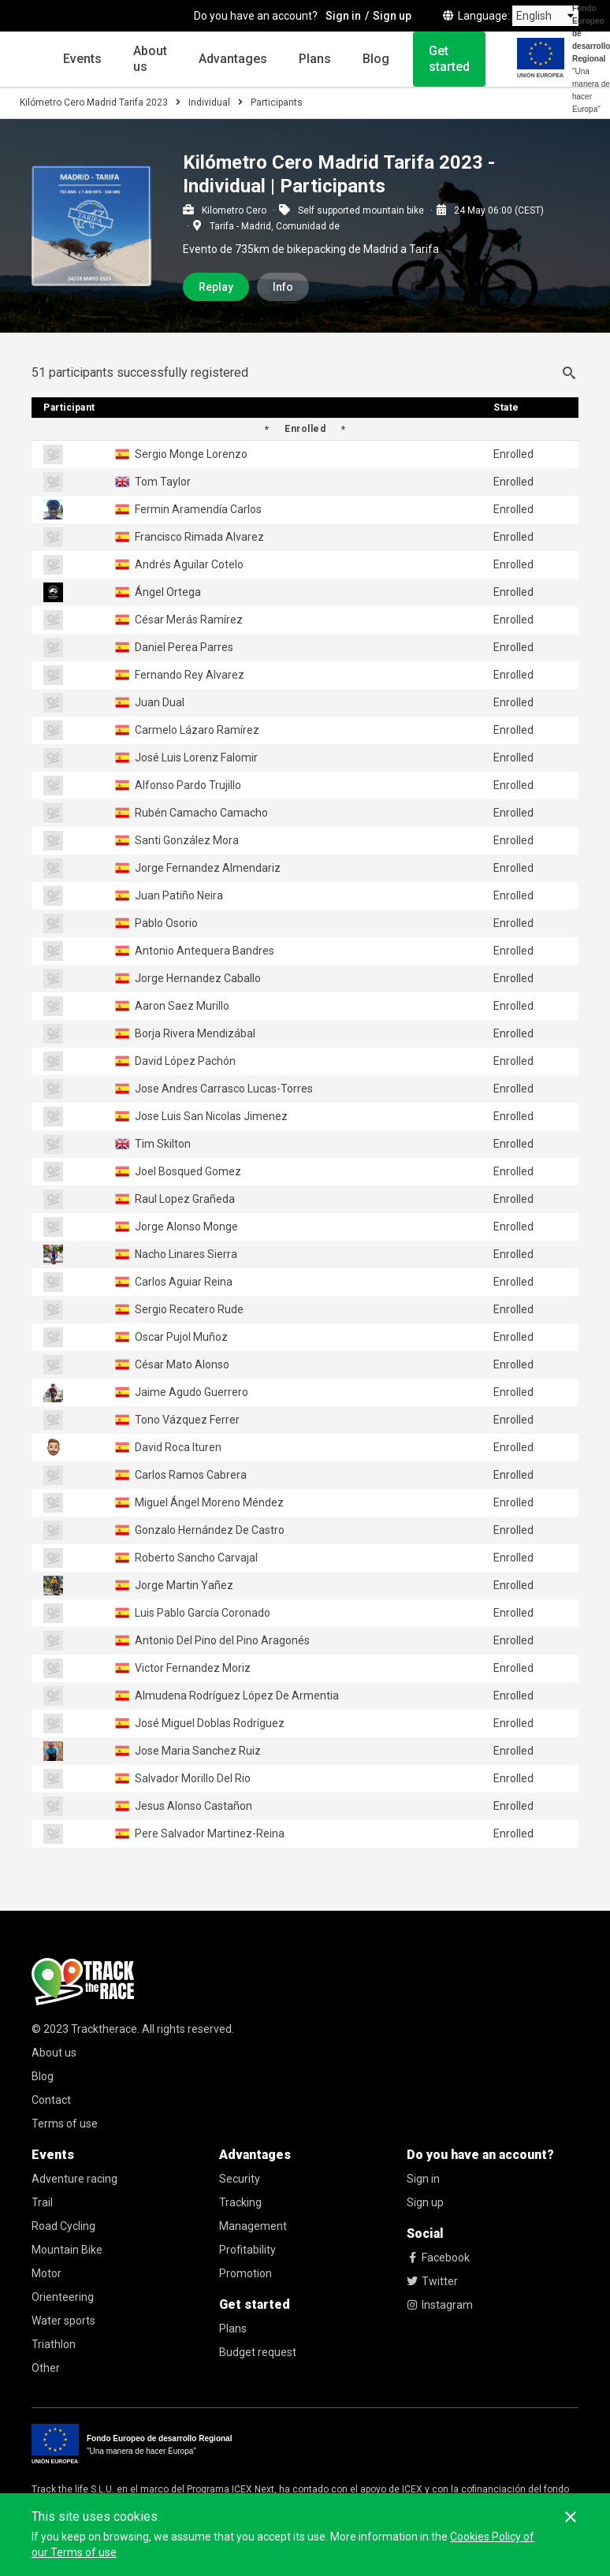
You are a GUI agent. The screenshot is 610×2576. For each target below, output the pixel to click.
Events (82, 58)
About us (150, 58)
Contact (51, 2100)
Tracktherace (104, 2029)
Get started (449, 58)
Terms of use (65, 2123)
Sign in (423, 2178)
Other (46, 2368)
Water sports (63, 2320)
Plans (315, 58)
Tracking (240, 2202)
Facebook (438, 2257)
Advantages (233, 58)
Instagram (440, 2305)
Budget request (257, 2352)
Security (239, 2178)
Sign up (425, 2202)
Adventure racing (74, 2178)
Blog (376, 58)
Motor (46, 2273)
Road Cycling (63, 2226)
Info (283, 287)
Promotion (245, 2273)
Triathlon (54, 2344)
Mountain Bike (67, 2249)
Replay (216, 287)
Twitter (432, 2281)
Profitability (247, 2249)
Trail (42, 2202)
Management (253, 2226)
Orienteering (63, 2297)
